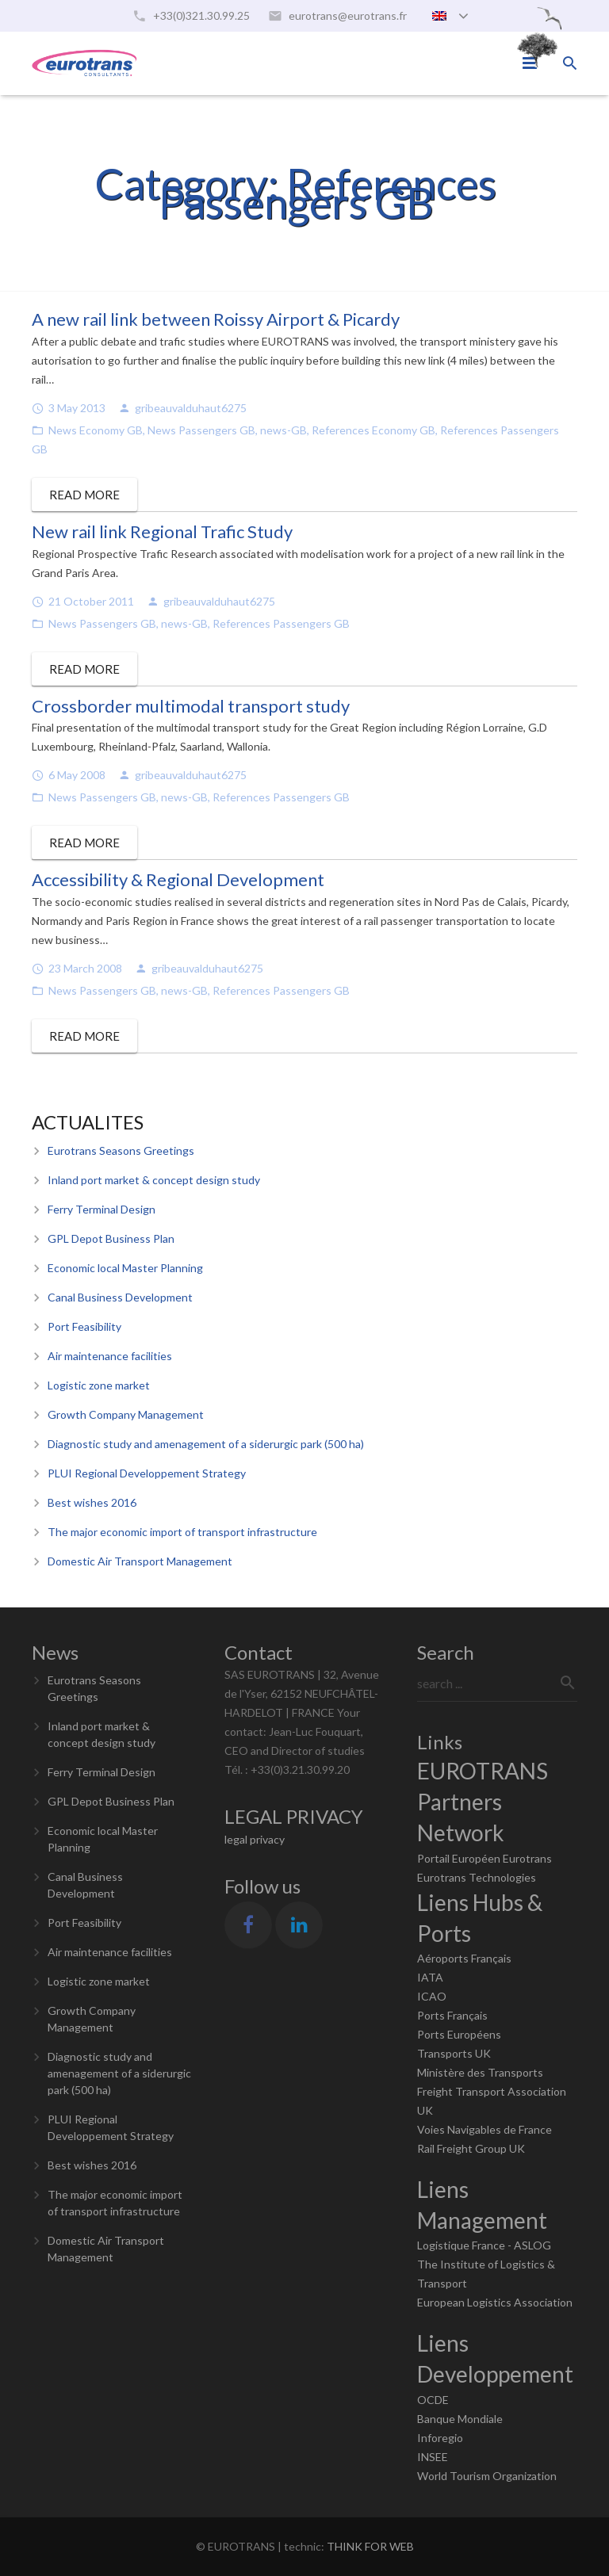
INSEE (432, 2456)
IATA (430, 1977)
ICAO (431, 1996)
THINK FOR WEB (370, 2546)
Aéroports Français (464, 1958)
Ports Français (452, 2015)
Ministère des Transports (480, 2072)
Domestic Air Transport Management (140, 1561)
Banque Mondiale (460, 2418)
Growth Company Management (126, 1414)
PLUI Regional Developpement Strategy (147, 1473)
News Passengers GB (201, 430)
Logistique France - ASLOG (484, 2245)
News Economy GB (95, 430)
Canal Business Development (120, 1297)
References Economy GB (373, 430)
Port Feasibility (84, 1326)
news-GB (283, 430)
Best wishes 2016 (92, 1502)
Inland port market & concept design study (154, 1180)
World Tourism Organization (487, 2475)
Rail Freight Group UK (471, 2148)
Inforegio (440, 2437)
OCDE (433, 2399)
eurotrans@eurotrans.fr (348, 15)
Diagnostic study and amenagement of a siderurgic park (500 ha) (206, 1443)
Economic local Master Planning (125, 1268)
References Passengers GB (281, 623)
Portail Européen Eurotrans (484, 1858)
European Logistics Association (495, 2302)
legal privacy (254, 1839)
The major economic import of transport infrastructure (182, 1531)
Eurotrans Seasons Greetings (121, 1150)
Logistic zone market (99, 1385)
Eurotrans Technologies (476, 1877)
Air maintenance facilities (110, 1356)
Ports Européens (459, 2034)
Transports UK (454, 2053)
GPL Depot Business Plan (111, 1238)
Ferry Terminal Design (101, 1209)
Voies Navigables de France (484, 2129)
